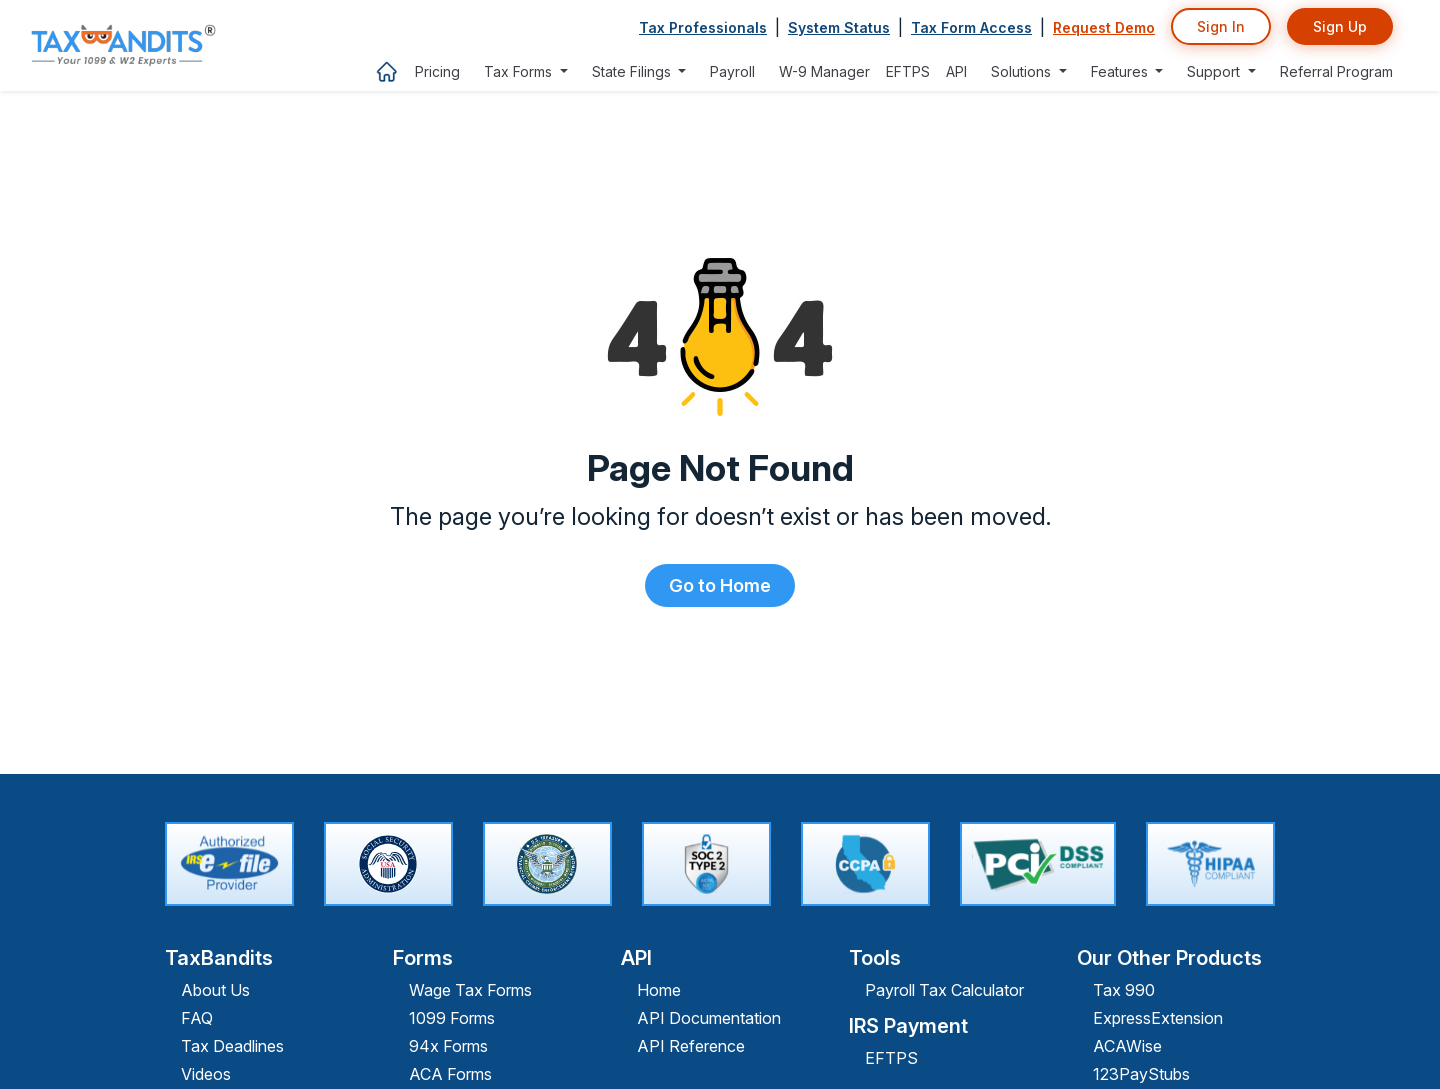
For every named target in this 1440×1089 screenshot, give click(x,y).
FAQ (197, 1018)
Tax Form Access (971, 27)
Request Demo (1104, 27)
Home (659, 990)
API (956, 71)
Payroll (732, 71)
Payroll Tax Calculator (944, 990)
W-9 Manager (824, 71)
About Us (215, 990)
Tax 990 (1124, 990)
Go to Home (720, 585)
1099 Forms (452, 1018)
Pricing (437, 71)
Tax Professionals (703, 27)
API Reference (691, 1046)
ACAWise (1127, 1046)
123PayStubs (1141, 1074)
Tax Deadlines (232, 1046)
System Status (839, 27)
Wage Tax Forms (470, 990)
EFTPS (908, 71)
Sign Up (1340, 26)
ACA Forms (450, 1074)
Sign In (1221, 26)
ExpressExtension (1158, 1018)
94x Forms (448, 1046)
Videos (206, 1074)
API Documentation (709, 1018)
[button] (526, 72)
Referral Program (1336, 71)
